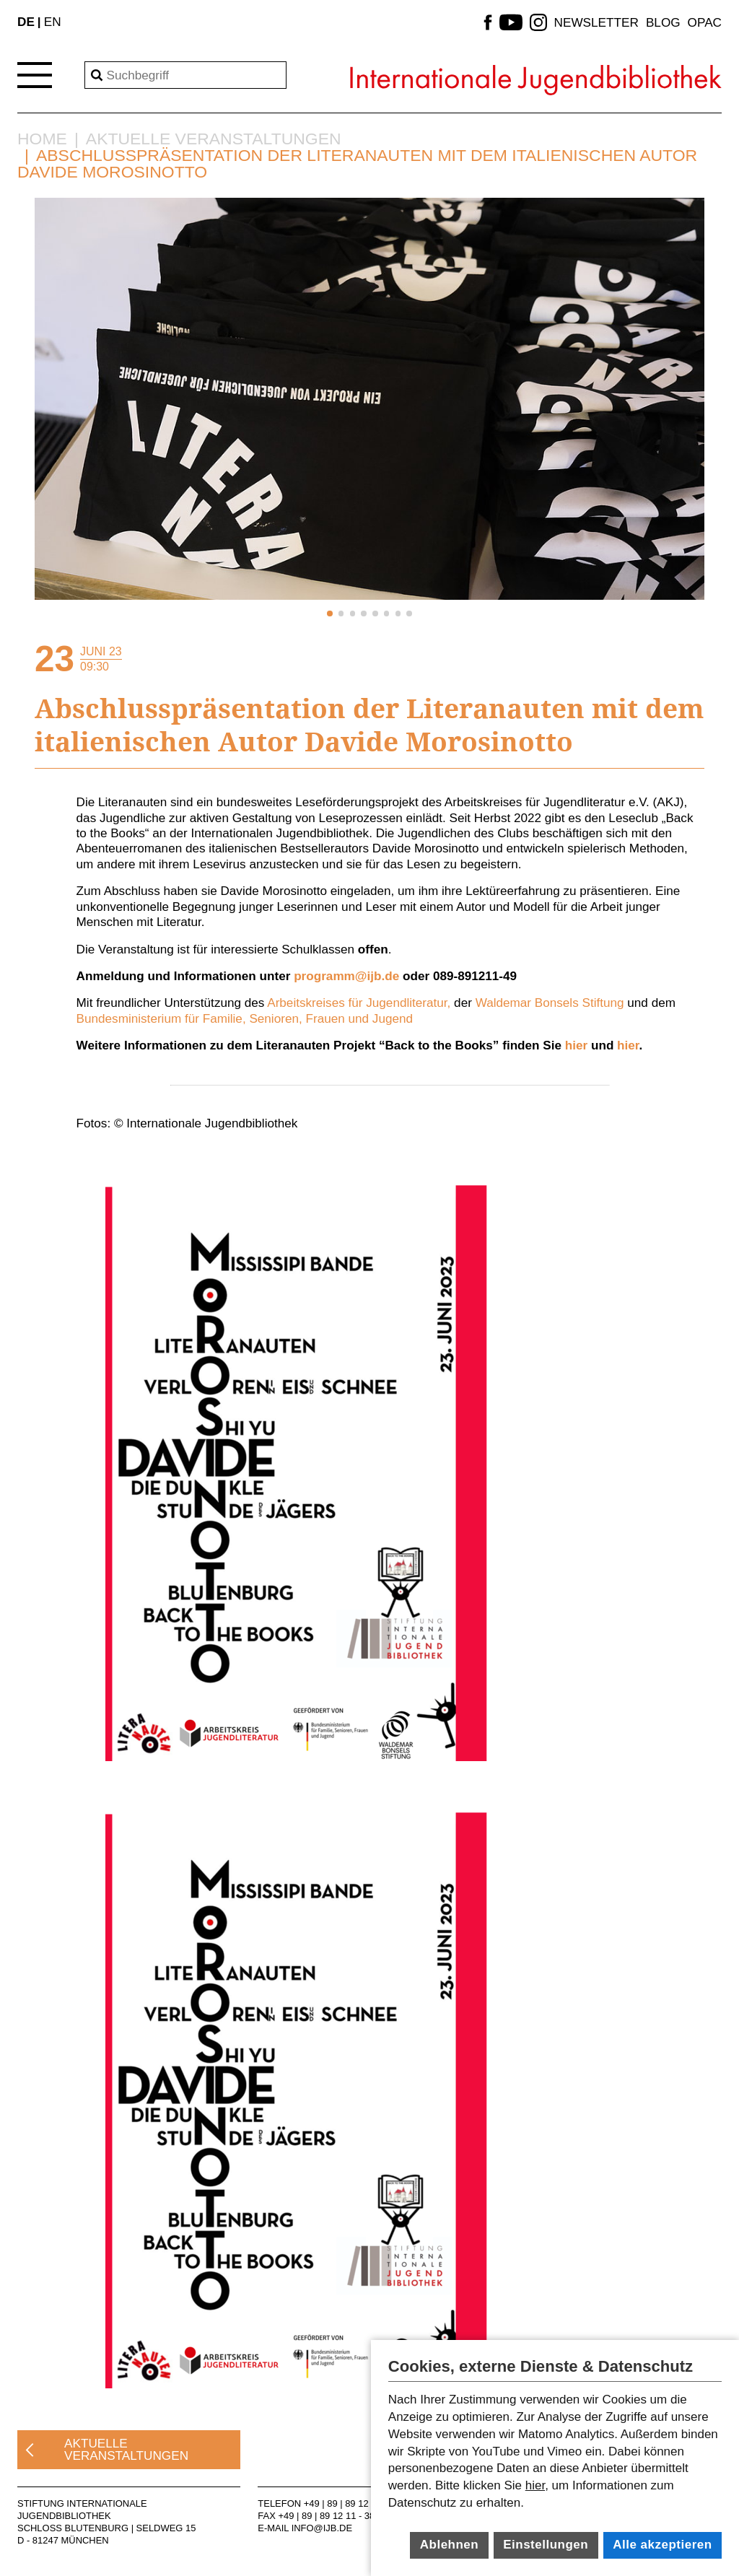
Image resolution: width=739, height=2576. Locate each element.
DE (26, 21)
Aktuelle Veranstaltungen (213, 139)
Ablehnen (449, 2544)
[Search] (185, 75)
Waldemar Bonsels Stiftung (550, 1002)
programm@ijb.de (346, 976)
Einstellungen (545, 2544)
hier (576, 1045)
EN (52, 21)
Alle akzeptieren (662, 2544)
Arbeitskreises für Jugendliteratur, (360, 1002)
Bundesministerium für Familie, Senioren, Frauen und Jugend (244, 1018)
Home (42, 139)
